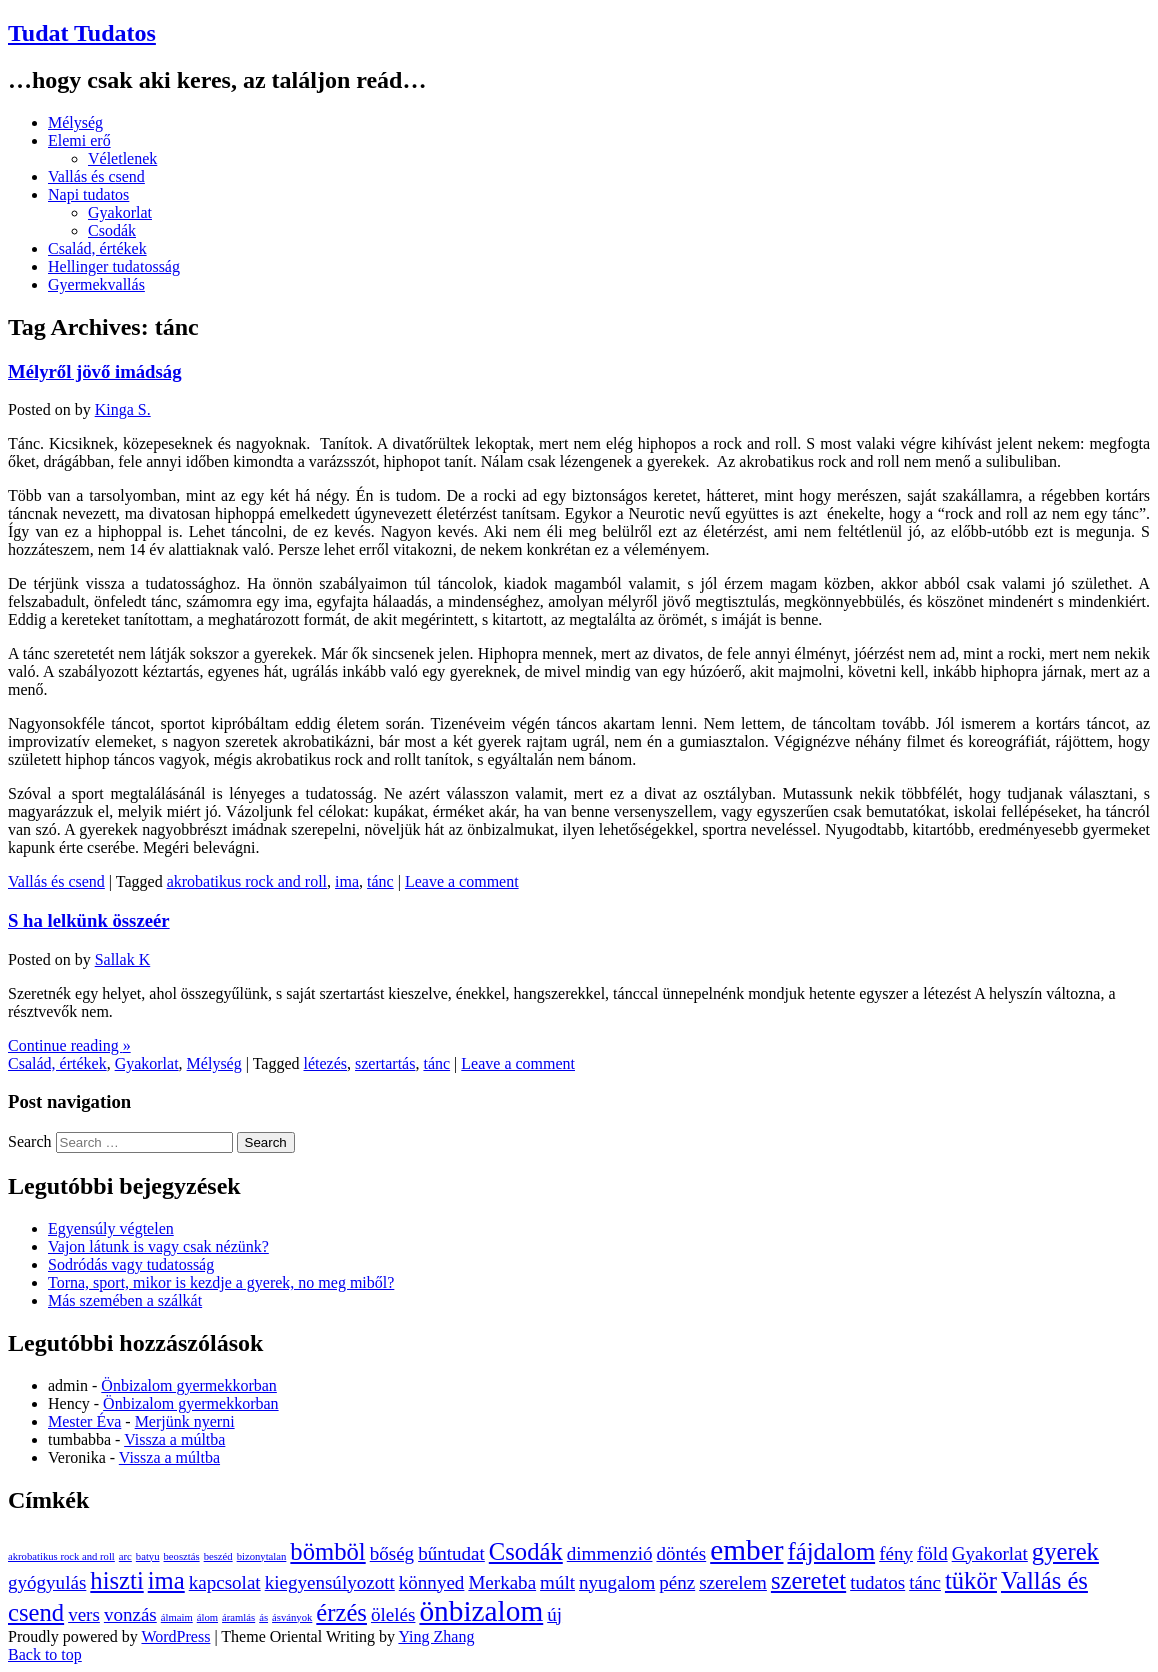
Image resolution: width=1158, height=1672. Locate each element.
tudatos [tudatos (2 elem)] (877, 1582)
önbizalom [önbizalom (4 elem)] (481, 1611)
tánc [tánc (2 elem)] (925, 1582)
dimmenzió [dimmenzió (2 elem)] (610, 1553)
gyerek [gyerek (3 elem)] (1065, 1551)
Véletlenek (122, 158)
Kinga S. (123, 409)
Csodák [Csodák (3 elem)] (526, 1551)
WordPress (175, 1636)
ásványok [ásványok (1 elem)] (292, 1617)
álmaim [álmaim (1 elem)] (177, 1617)
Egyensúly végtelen (111, 1228)
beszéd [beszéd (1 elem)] (218, 1556)
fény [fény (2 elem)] (896, 1553)
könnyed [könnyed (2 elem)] (432, 1582)
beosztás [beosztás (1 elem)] (182, 1556)
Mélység (75, 122)
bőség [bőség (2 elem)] (392, 1553)
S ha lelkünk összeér (89, 920)
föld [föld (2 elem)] (932, 1553)
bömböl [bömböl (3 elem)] (327, 1551)
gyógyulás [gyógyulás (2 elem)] (47, 1582)
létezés (326, 1063)
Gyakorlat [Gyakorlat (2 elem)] (990, 1553)
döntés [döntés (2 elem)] (681, 1553)
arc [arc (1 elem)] (125, 1556)
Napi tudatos (88, 194)
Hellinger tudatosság (114, 266)
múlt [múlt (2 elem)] (557, 1582)
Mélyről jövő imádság (95, 371)
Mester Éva (84, 1421)
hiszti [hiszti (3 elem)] (116, 1580)
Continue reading (69, 1045)
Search (30, 1141)
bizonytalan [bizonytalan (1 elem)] (262, 1556)
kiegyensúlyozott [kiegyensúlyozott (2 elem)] (330, 1582)
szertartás (385, 1063)
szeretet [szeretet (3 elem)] (808, 1580)
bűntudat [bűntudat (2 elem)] (451, 1553)
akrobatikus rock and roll (247, 881)
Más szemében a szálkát (125, 1300)
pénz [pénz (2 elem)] (677, 1582)
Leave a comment (462, 881)
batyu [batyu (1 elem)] (148, 1556)
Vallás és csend (96, 176)
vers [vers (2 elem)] (84, 1614)
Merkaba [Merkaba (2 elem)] (502, 1582)
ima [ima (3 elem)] (166, 1580)
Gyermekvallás (96, 284)
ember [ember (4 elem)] (746, 1550)
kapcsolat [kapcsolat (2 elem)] (225, 1582)
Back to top (45, 1654)
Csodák (112, 230)
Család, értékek (97, 248)
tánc (380, 881)
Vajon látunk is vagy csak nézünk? (158, 1246)
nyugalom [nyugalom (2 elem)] (617, 1582)
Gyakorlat (120, 212)
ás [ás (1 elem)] (263, 1617)
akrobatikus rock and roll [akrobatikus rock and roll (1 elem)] (61, 1556)
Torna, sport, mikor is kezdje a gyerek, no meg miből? (221, 1282)
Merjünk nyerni (185, 1421)
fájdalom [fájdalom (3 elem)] (831, 1551)
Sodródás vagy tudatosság (131, 1264)
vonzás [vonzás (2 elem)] (130, 1614)
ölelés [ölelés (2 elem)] (393, 1614)
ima (347, 881)
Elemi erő (79, 140)
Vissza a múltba (174, 1439)
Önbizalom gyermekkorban (189, 1385)
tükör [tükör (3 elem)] (971, 1580)
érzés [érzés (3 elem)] (341, 1612)
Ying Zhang (436, 1636)
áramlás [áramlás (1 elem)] (238, 1617)
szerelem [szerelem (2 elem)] (733, 1582)
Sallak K (123, 959)
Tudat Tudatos (82, 33)
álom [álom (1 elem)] (207, 1617)
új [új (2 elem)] (554, 1614)
